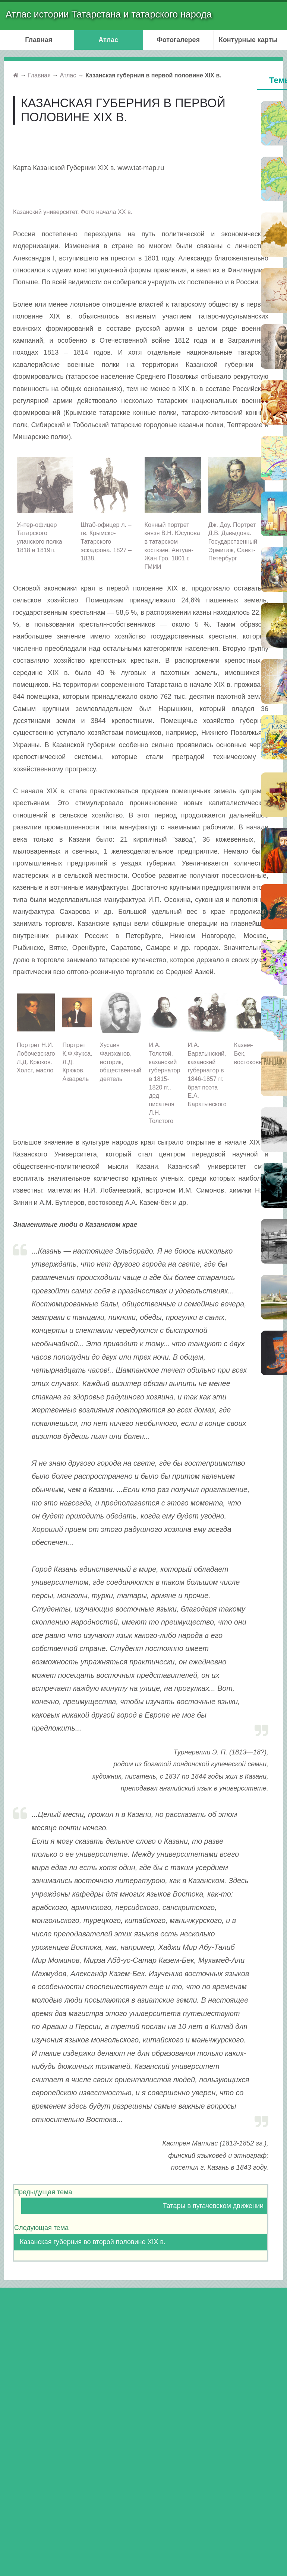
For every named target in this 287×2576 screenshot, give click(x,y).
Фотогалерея (178, 40)
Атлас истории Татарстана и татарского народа (109, 14)
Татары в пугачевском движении (213, 2205)
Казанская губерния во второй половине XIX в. (92, 2242)
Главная (38, 40)
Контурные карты (248, 40)
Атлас (108, 40)
